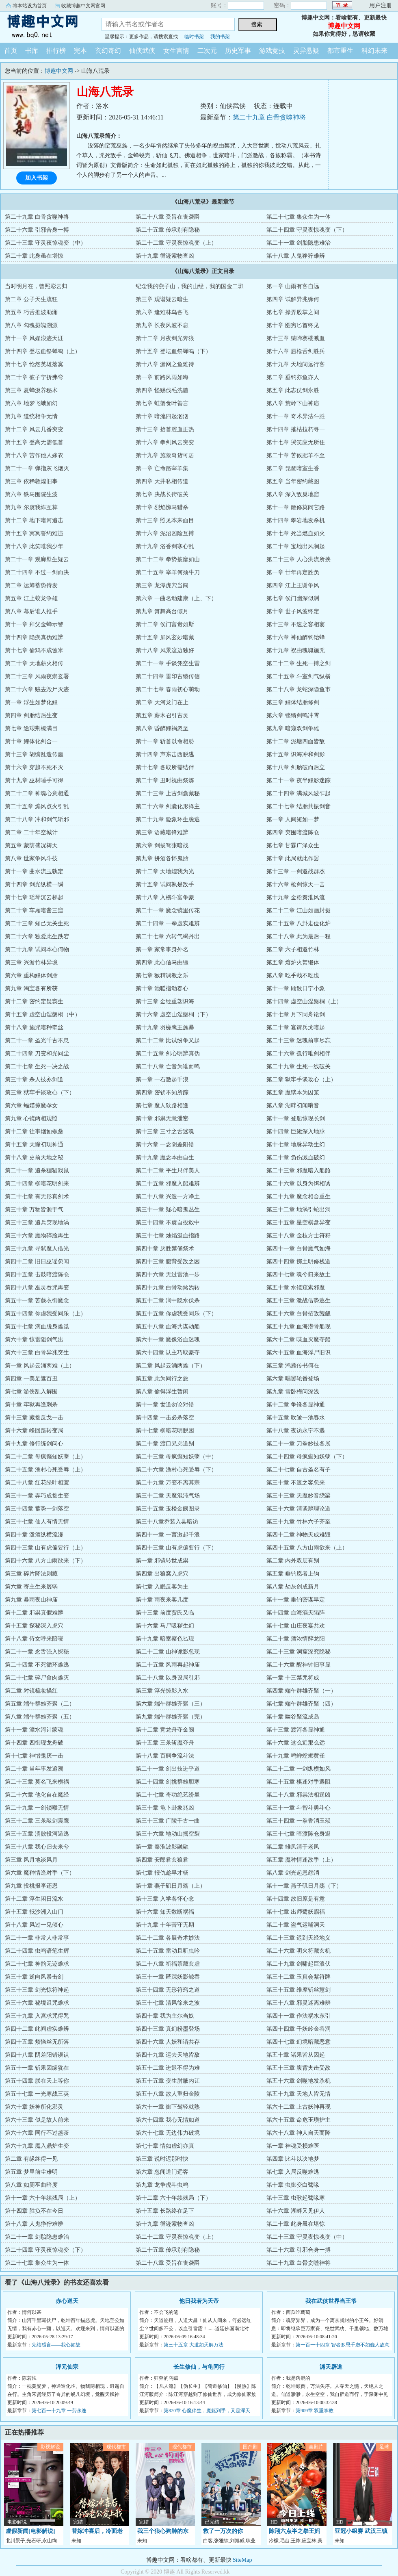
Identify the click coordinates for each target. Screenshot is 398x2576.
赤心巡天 (67, 2301)
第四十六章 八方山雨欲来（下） (45, 1561)
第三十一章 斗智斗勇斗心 (298, 1808)
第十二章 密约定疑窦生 (34, 1001)
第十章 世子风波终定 (292, 611)
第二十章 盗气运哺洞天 (295, 1925)
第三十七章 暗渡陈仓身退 (298, 1834)
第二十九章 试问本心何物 (37, 949)
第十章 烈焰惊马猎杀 (162, 507)
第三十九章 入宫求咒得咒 (37, 2016)
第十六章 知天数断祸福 (165, 1912)
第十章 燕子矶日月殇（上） (170, 1886)
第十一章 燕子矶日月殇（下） (304, 1886)
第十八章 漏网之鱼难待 (165, 364)
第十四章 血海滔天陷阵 (295, 1613)
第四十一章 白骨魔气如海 (298, 1249)
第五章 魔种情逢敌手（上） (301, 1860)
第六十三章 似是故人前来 (37, 2120)
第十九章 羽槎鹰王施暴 (165, 1027)
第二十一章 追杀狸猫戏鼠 (37, 1171)
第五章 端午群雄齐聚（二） (40, 1704)
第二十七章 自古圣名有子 (298, 1470)
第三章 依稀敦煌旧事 (31, 481)
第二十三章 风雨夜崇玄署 (37, 676)
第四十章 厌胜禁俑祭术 (165, 1249)
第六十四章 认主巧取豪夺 (168, 1353)
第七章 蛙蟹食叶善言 (162, 403)
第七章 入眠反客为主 (162, 1587)
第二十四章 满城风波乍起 (298, 793)
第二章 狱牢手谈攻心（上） (301, 1079)
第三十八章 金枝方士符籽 (298, 1236)
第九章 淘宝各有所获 (31, 988)
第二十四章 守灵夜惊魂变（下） (307, 230)
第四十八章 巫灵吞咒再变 (37, 1288)
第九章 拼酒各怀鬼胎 (162, 858)
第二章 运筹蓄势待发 (31, 585)
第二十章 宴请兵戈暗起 (295, 1027)
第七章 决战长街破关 (162, 494)
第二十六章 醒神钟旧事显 (298, 1665)
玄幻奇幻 (108, 50)
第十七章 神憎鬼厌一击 (34, 1756)
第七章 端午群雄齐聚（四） (301, 1704)
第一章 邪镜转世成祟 (162, 1561)
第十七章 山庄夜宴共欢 (295, 1626)
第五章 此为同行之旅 (162, 1379)
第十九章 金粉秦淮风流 (295, 897)
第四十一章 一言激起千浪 (168, 1535)
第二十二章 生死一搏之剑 (298, 663)
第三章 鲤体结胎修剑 (292, 702)
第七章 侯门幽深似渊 (292, 598)
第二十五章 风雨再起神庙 (168, 1665)
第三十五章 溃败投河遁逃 (37, 1834)
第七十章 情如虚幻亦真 (165, 2146)
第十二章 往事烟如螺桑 (34, 1131)
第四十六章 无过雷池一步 (168, 1275)
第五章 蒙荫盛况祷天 (31, 845)
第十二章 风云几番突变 (34, 429)
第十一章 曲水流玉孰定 (34, 871)
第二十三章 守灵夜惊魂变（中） (45, 243)
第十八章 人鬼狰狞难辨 (295, 256)
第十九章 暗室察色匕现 (165, 1639)
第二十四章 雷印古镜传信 (168, 676)
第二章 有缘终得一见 (31, 2159)
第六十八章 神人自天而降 (298, 2133)
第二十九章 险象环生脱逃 (168, 819)
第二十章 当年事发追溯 (34, 1769)
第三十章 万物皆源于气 (34, 1210)
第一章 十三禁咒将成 (292, 1678)
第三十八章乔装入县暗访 (167, 1522)
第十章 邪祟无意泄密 (162, 1118)
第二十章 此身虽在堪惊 (34, 256)
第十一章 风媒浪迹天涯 (34, 338)
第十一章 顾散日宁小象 (295, 988)
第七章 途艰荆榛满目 (31, 728)
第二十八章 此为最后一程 (298, 936)
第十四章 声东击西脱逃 (165, 754)
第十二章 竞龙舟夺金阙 (165, 1730)
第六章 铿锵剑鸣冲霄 (292, 715)
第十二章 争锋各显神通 (295, 1405)
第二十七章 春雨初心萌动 (168, 689)
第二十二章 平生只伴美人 (168, 1171)
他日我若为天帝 (199, 2301)
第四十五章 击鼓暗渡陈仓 (37, 1275)
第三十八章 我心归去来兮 (37, 1847)
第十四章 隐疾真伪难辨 (34, 637)
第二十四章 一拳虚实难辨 (168, 923)
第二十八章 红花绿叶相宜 (37, 1483)
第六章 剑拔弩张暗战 (162, 845)
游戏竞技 (272, 50)
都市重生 (340, 50)
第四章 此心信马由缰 (162, 962)
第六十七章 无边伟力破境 (168, 2133)
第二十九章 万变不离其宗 (168, 1483)
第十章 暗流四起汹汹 (162, 416)
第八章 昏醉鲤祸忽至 (162, 728)
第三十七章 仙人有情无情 (37, 1522)
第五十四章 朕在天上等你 (37, 2081)
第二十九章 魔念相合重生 (298, 1197)
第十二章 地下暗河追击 (34, 520)
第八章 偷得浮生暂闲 (162, 1392)
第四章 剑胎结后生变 (31, 715)
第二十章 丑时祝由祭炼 (165, 780)
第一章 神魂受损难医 (292, 2146)
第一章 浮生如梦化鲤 (31, 702)
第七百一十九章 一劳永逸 (59, 2410)
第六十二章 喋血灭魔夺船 (298, 1340)
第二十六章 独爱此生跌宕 (37, 936)
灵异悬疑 (306, 50)
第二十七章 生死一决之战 (37, 1066)
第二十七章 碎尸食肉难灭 (37, 1678)
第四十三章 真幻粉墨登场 (168, 2029)
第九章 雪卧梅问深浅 (292, 1392)
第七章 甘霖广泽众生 (292, 845)
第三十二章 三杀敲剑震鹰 (37, 1821)
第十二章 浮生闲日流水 (34, 1899)
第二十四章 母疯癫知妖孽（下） (307, 1457)
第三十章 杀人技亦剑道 (34, 1079)
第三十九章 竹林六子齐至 (298, 1522)
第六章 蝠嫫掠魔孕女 (31, 1105)
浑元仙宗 (67, 2367)
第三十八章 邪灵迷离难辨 (298, 2003)
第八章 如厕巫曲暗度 (31, 2185)
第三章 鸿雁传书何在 (292, 1366)
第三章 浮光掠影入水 (162, 1691)
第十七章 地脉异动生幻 (295, 1145)
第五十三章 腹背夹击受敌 (298, 2068)
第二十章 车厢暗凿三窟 (34, 910)
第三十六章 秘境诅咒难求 (37, 2003)
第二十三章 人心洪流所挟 (298, 559)
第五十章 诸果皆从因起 (295, 2055)
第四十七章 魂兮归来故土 (298, 1275)
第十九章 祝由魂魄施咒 (295, 650)
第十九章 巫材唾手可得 (34, 780)
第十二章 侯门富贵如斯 (165, 624)
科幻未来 (374, 50)
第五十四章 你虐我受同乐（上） (45, 1314)
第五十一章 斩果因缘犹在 (37, 2068)
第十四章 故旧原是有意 (295, 1899)
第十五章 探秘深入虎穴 (34, 1626)
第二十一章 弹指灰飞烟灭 (37, 468)
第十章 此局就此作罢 (292, 858)
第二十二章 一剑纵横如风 (298, 1769)
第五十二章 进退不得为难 (168, 2068)
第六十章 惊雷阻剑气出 (34, 1340)
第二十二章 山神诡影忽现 (168, 1652)
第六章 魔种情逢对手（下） (40, 1873)
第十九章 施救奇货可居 (165, 455)
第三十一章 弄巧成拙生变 (37, 1496)
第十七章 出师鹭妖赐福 (295, 1912)
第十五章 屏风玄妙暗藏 (165, 637)
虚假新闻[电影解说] (30, 2531)
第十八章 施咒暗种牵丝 (34, 1027)
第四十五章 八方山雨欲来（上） (307, 1548)
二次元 (207, 50)
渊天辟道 (331, 2367)
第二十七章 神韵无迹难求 (37, 1964)
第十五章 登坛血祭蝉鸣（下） (173, 351)
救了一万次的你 (223, 2531)
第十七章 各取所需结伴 (165, 767)
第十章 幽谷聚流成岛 (292, 1717)
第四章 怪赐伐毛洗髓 (162, 390)
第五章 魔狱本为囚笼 (292, 1092)
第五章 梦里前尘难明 (31, 2172)
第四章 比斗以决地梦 (292, 2159)
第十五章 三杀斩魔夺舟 (165, 1743)
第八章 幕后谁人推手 (31, 611)
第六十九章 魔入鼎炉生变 (37, 2146)
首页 (10, 50)
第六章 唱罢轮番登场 (292, 1379)
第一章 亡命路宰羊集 (162, 468)
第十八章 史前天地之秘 (34, 1158)
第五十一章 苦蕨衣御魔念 (37, 1301)
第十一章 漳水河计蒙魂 (34, 1730)
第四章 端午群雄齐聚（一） (301, 1691)
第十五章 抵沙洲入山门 (34, 1912)
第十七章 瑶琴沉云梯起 (34, 897)
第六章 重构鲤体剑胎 (31, 975)
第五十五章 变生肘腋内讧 (168, 2081)
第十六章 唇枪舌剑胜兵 (295, 351)
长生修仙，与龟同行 (199, 2367)
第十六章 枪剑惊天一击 (295, 884)
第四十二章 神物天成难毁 (298, 1535)
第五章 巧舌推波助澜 (31, 312)
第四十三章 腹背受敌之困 (168, 1262)
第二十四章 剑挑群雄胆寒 (168, 1782)
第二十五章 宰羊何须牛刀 (168, 572)
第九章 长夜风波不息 (162, 325)
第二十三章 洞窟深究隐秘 (298, 1652)
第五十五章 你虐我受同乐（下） (176, 1314)
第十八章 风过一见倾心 (34, 1925)
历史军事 (238, 50)
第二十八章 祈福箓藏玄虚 (168, 1964)
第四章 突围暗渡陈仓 (292, 832)
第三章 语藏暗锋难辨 (162, 832)
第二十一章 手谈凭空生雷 (168, 663)
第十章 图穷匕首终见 (292, 325)
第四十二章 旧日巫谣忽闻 (37, 1262)
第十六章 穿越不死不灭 (34, 767)
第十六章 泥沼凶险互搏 (165, 533)
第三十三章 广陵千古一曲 (168, 1821)
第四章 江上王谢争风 (292, 585)
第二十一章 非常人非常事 (37, 1938)
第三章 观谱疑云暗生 (162, 299)
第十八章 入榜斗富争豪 (165, 897)
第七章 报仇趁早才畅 (162, 1873)
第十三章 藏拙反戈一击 (34, 1418)
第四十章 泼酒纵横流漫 (34, 1535)
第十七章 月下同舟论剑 (295, 1014)
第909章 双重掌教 (314, 2410)
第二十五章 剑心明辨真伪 (168, 1053)
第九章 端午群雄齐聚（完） (170, 1717)
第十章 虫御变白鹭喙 (292, 2185)
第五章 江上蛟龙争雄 (31, 598)
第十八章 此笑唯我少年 (34, 546)
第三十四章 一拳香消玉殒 (298, 1821)
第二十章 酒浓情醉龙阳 (295, 1639)
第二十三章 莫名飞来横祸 (37, 1782)
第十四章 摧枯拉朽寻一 (295, 429)
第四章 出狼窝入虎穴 (162, 1574)
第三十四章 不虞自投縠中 (168, 1223)
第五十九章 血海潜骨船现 (298, 1327)
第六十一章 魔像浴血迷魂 (168, 1340)
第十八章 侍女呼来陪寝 (34, 1639)
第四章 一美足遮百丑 (31, 1379)
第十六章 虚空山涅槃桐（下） (173, 1014)
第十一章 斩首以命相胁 (165, 741)
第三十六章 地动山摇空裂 (168, 1834)
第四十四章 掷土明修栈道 (298, 1262)
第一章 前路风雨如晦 (162, 377)
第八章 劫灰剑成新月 (292, 1587)
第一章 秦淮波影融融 (162, 1847)
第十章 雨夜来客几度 (162, 1600)
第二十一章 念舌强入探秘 (37, 1652)
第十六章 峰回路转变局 (34, 1431)
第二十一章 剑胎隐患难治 (298, 243)
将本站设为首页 (30, 6)
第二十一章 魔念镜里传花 (168, 910)
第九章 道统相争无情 (31, 416)
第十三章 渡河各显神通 (295, 1730)
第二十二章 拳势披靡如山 (168, 559)
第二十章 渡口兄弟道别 (165, 1444)
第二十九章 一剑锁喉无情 (37, 1808)
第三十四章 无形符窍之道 (168, 1990)
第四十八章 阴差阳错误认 (37, 2055)
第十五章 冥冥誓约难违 (34, 533)
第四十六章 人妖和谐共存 (168, 2042)
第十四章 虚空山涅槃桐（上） (304, 1001)
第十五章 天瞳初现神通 (34, 1145)
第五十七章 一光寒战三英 (37, 2094)
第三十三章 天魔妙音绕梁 (298, 1496)
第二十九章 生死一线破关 (298, 1066)
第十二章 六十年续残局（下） (173, 2198)
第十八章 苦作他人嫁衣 (34, 455)
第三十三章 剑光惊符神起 (37, 1990)
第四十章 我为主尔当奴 (165, 2016)
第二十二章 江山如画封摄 (298, 910)
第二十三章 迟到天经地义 (298, 1938)
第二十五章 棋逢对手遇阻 (298, 1782)
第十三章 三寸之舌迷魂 (165, 1131)
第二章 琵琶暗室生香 (292, 468)
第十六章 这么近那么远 (295, 1743)
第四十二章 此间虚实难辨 (37, 2029)
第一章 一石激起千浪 (162, 1079)
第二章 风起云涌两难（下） (170, 1366)
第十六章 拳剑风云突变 (165, 442)
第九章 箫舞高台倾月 (162, 611)
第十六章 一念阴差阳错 (165, 1145)
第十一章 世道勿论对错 (165, 1405)
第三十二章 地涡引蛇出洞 (298, 1210)
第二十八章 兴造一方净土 (168, 1197)
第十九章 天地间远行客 (295, 364)
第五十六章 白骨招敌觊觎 (298, 1314)
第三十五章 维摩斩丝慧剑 (298, 1990)
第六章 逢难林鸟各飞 (162, 312)
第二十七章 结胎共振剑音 (298, 806)
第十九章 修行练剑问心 (34, 1444)
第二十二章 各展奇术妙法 (168, 1938)
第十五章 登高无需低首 (34, 442)
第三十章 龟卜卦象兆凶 (165, 1808)
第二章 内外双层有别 (292, 1561)
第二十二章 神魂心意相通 (37, 793)
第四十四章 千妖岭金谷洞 (298, 2029)
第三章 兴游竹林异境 (31, 962)
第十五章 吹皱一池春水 (295, 1418)
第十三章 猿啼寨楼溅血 (295, 338)
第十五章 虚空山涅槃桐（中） (42, 1014)
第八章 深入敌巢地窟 (292, 494)
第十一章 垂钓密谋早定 (295, 1600)
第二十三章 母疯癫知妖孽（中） (176, 1457)
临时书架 (194, 36)
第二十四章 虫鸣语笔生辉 (37, 1951)
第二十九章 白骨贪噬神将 (269, 117)
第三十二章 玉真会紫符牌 (298, 1977)
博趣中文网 (44, 26)
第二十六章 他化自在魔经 (37, 1795)
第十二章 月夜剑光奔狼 (165, 338)
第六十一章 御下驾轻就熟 (168, 2107)
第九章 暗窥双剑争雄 (292, 728)
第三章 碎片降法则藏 (31, 1574)
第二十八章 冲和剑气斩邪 (37, 819)
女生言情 (176, 50)
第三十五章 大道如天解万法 (193, 2345)
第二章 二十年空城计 (31, 832)
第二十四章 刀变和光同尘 (37, 1053)
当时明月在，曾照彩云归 (36, 286)
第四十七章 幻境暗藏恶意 (298, 2042)
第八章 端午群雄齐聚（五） (40, 1717)
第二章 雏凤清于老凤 (292, 1847)
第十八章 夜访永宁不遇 (295, 1431)
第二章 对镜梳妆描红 (31, 1691)
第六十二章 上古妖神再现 (298, 2107)
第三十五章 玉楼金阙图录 (168, 1509)
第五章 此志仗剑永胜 (292, 390)
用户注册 (380, 5)
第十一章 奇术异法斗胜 (295, 416)
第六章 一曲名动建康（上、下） (176, 598)
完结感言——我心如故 (56, 2345)
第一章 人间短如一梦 (292, 819)
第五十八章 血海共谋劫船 (168, 1327)
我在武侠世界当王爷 (331, 2301)
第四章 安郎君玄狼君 (162, 1860)
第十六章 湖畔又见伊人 (295, 2211)
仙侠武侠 (142, 50)
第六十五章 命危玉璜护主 (298, 2120)
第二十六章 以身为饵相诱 (298, 1184)
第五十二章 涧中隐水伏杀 (168, 1301)
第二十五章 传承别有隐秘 (168, 230)
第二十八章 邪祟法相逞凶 (298, 1795)
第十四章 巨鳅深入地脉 (295, 1131)
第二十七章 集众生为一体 (298, 217)
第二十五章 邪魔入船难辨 (168, 1184)
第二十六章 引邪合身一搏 (37, 230)
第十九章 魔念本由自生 (165, 1158)
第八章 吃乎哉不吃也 (292, 975)
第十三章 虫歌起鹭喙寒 (295, 2198)
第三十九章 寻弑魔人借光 (37, 1249)
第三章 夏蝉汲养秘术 (31, 390)
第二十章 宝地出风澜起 (295, 546)
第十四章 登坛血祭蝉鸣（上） (42, 351)
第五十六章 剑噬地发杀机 (298, 2081)
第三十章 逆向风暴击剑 (34, 1977)
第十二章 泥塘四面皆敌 (295, 741)
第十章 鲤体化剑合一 (31, 741)
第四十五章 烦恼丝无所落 (37, 2042)
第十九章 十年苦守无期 (165, 1925)
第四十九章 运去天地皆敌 (168, 2055)
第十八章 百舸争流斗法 (165, 1756)
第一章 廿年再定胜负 (292, 572)
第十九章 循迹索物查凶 (165, 256)
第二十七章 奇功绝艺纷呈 (168, 1795)
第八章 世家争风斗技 (31, 858)
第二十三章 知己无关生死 (37, 923)
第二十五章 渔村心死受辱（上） (45, 1470)
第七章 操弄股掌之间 (292, 312)
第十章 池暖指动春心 (162, 988)
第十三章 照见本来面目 (165, 520)
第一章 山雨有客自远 (292, 286)
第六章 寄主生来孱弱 (31, 1587)
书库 (31, 50)
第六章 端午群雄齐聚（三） (170, 1704)
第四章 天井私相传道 (162, 481)
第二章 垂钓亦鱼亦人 (292, 377)
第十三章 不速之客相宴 (295, 624)
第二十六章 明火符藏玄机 (298, 1951)
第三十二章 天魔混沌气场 (168, 1496)
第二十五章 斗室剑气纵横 (298, 676)
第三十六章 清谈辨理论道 (298, 1509)
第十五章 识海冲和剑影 (295, 754)
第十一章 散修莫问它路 (295, 507)
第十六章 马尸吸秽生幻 (165, 1626)
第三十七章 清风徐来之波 (168, 2003)
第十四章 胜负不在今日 (34, 2211)
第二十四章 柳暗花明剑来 (37, 1184)
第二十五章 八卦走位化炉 (298, 923)
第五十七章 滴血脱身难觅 (37, 1327)
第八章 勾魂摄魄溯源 (31, 325)
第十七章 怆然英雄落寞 (34, 364)
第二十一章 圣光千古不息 (37, 1040)
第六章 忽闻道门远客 (162, 2172)
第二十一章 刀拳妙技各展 (298, 1444)
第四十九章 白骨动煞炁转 (168, 1288)
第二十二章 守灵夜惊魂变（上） (176, 243)
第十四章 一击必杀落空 (165, 1418)
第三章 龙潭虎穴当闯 (162, 585)
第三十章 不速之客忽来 (295, 1483)
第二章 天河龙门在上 (162, 702)
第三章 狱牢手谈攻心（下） (40, 1092)
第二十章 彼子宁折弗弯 (34, 377)
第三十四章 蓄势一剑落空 (37, 1509)
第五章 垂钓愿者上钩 (292, 1574)
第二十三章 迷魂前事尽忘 (298, 1040)
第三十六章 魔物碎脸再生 (37, 1236)
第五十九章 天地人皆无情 (298, 2094)
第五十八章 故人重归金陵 (168, 2094)
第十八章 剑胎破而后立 (295, 767)
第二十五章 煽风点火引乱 (37, 806)
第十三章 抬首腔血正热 (165, 429)
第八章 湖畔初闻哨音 (292, 1105)
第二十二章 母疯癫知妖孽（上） (45, 1457)
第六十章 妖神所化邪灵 (34, 2107)
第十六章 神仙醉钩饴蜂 (295, 637)
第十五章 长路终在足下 (165, 2211)
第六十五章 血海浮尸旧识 (298, 1353)
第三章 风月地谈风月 (31, 1860)
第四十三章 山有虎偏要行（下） (176, 1548)
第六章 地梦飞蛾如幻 (31, 403)
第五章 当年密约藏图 (292, 481)
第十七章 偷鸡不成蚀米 (34, 650)
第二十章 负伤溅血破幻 (295, 1158)
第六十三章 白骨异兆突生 (37, 1353)
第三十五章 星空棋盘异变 (298, 1223)
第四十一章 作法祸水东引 (298, 2016)
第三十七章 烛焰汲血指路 (168, 1236)
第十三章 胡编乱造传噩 (34, 754)
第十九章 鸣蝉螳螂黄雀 (295, 1756)
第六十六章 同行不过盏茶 (37, 2133)
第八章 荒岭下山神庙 (292, 403)
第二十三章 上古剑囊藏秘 (168, 793)
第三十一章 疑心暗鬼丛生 (168, 1210)
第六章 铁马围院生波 (31, 494)
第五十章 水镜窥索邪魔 (295, 1288)
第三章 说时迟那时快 (162, 2159)
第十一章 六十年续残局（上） (42, 2198)
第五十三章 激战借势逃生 (298, 1301)
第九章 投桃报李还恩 (31, 1886)
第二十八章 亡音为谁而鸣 (168, 1066)
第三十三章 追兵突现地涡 (37, 1223)
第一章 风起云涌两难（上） (40, 1366)
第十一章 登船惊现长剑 (295, 1118)
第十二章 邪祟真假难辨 (34, 1613)
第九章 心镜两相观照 (31, 1118)
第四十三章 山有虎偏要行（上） (45, 1548)
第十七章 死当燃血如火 (295, 533)
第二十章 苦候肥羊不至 (295, 455)
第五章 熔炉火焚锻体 (292, 962)
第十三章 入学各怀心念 (165, 1899)
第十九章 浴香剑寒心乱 (165, 546)
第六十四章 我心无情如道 (168, 2120)
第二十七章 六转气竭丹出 (168, 936)
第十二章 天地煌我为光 (165, 871)
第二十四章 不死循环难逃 (37, 1665)
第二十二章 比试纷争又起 (168, 1040)
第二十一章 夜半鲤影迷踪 (298, 780)
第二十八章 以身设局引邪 (168, 1678)
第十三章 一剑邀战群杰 (295, 871)
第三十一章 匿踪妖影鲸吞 (168, 1977)
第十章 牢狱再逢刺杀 (31, 1405)
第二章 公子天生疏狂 (31, 299)
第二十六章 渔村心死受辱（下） (176, 1470)
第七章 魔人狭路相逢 (162, 1105)
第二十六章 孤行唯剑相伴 (298, 1053)
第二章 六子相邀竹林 (292, 949)
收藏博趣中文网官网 (83, 6)
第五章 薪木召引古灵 (162, 715)
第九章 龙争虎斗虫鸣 (162, 2185)
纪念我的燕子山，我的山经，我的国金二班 (190, 286)
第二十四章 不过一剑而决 (37, 572)
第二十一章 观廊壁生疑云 (37, 559)
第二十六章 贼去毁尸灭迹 (37, 689)
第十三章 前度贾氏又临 (165, 1613)
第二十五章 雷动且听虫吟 (168, 1951)
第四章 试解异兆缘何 (292, 299)
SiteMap (242, 2560)
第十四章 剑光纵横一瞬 (34, 884)
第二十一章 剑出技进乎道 (168, 1769)
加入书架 (36, 178)
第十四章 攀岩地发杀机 (295, 520)
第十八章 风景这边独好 (165, 650)
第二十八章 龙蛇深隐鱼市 (298, 689)
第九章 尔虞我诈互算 (31, 507)
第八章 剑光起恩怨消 (292, 1873)
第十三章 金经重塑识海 (165, 1001)
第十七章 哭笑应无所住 (295, 442)
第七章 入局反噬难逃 (292, 2172)
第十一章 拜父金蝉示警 (34, 624)
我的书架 (220, 36)
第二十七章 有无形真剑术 (37, 1197)
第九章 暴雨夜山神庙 (31, 1600)
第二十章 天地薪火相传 (34, 663)
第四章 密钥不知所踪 (162, 1092)
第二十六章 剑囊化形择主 (168, 806)
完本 (80, 50)
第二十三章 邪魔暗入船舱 (298, 1171)
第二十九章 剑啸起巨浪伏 (298, 1964)
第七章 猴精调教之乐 (162, 975)
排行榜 (56, 50)
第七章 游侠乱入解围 (31, 1392)
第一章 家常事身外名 (162, 949)
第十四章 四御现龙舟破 (34, 1743)
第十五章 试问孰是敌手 (165, 884)
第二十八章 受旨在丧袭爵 (168, 217)
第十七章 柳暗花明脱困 (165, 1431)
